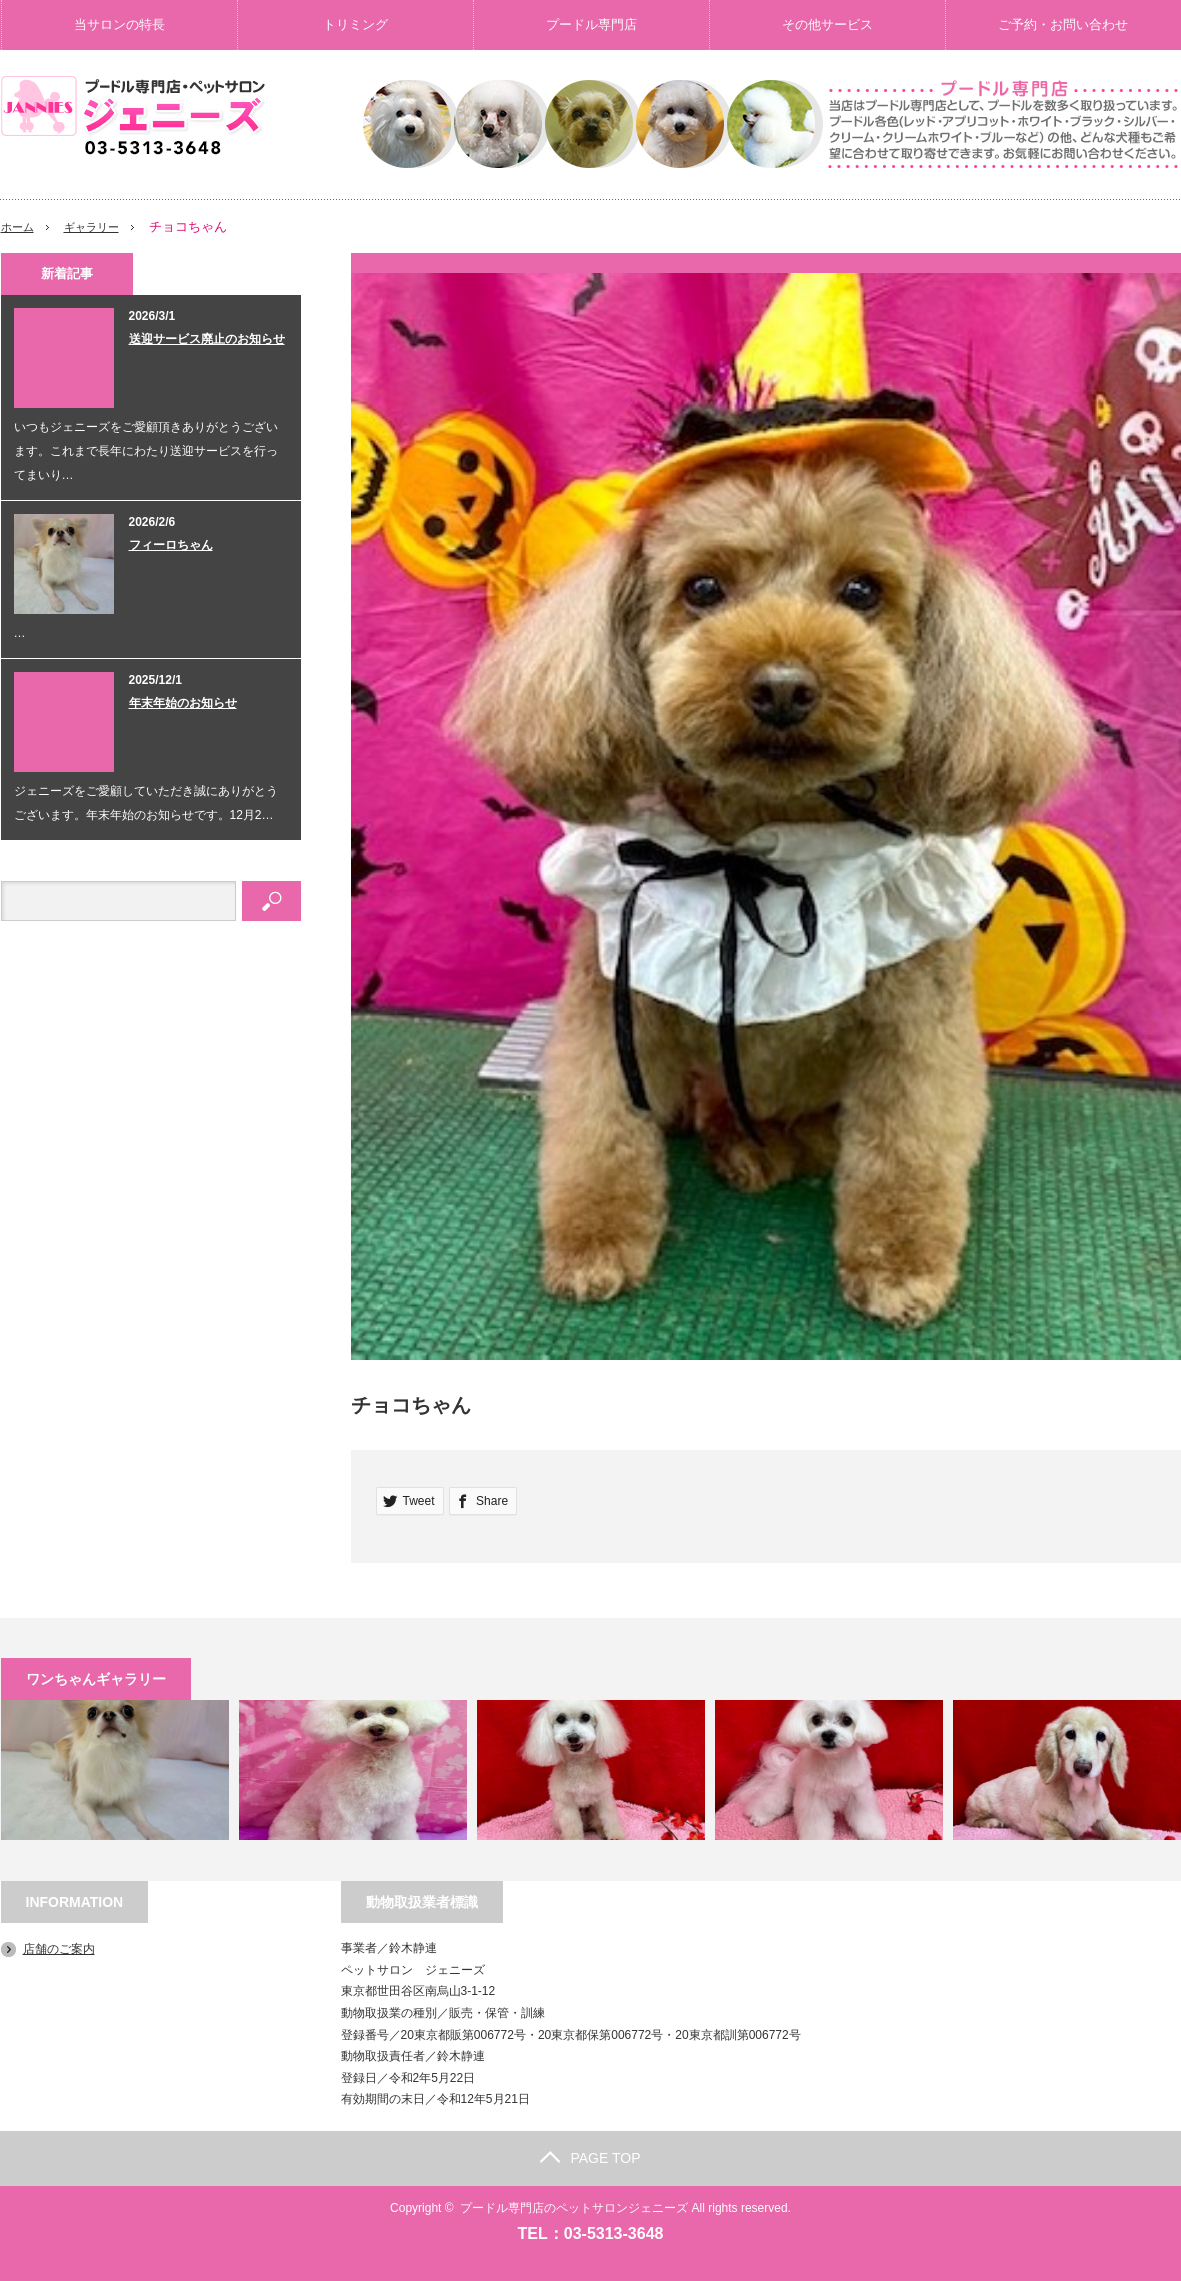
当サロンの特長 (119, 24)
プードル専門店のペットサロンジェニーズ (574, 2208)
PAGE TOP (590, 2158)
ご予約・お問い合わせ (1063, 24)
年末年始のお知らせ (183, 703)
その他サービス (827, 24)
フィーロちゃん (171, 545)
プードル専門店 (591, 24)
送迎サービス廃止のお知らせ (207, 339)
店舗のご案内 (59, 1949)
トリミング (355, 24)
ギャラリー (102, 226)
